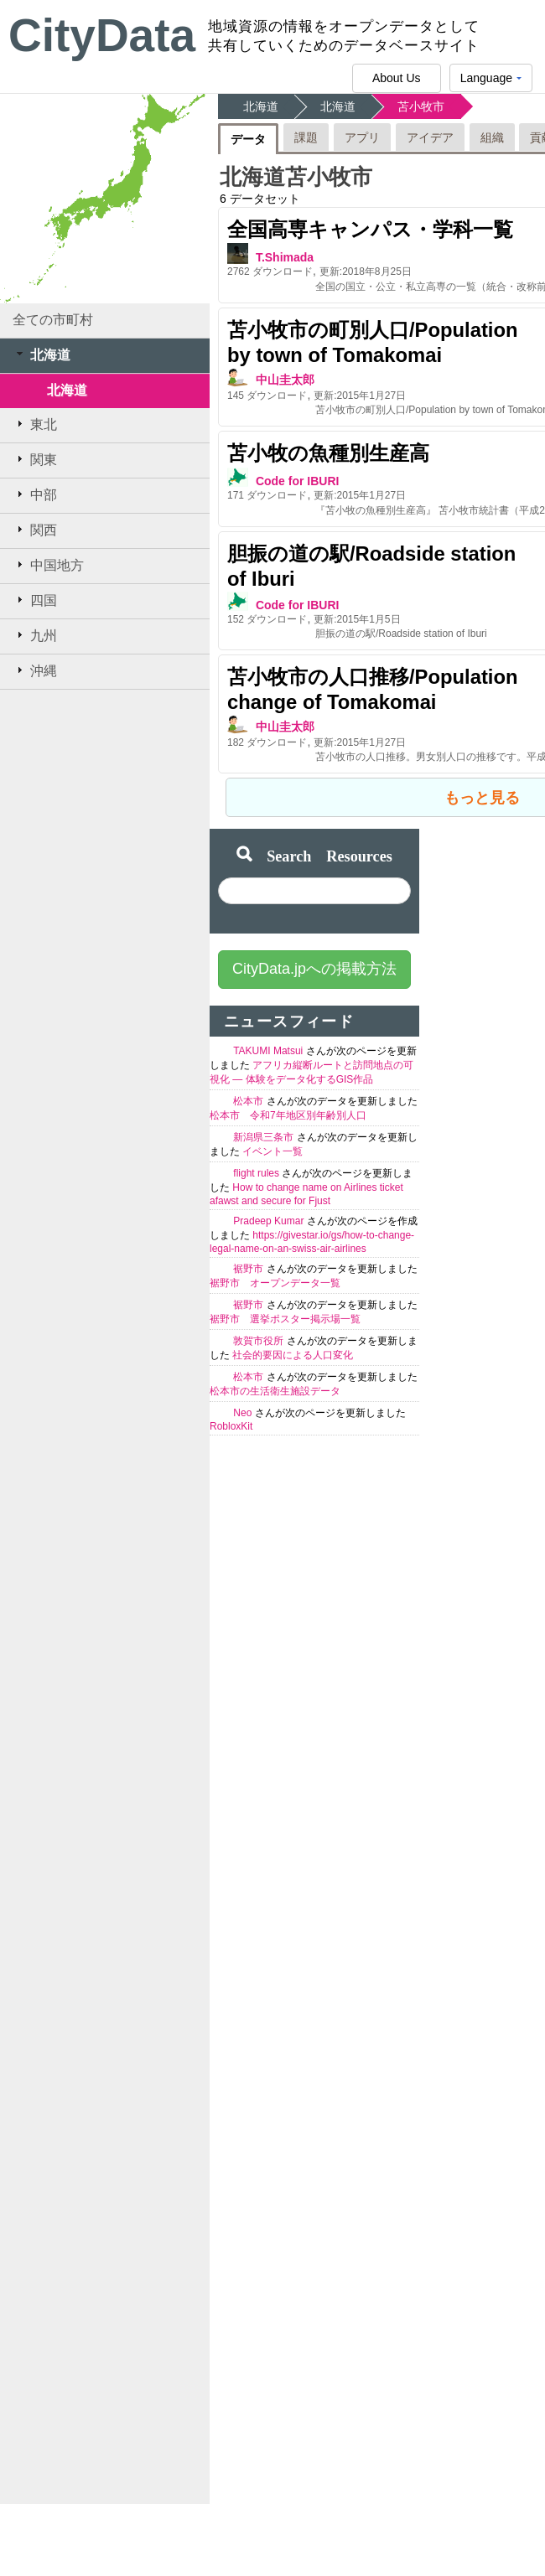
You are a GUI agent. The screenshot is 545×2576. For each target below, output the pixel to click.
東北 (35, 424)
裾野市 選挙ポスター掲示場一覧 (285, 1319)
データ (248, 139)
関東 (35, 459)
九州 (35, 635)
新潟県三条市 (264, 1137)
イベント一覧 (272, 1151)
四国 (35, 600)
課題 (306, 137)
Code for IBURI (298, 481)
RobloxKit (231, 1426)
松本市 (249, 1101)
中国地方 (48, 564)
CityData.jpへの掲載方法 (314, 968)
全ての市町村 (53, 320)
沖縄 (35, 670)
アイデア (430, 137)
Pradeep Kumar (269, 1221)
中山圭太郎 (285, 379)
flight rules (257, 1173)
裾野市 (249, 1269)
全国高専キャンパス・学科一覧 (370, 229)
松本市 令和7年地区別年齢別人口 (288, 1115)
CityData (101, 35)
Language (491, 81)
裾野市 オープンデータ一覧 (275, 1283)
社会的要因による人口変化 (292, 1355)
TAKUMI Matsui (269, 1051)
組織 (492, 137)
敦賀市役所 (259, 1341)
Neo (243, 1413)
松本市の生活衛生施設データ (275, 1391)
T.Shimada (285, 257)
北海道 (41, 354)
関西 (35, 529)
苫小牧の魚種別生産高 (328, 453)
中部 (35, 494)
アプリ (362, 137)
